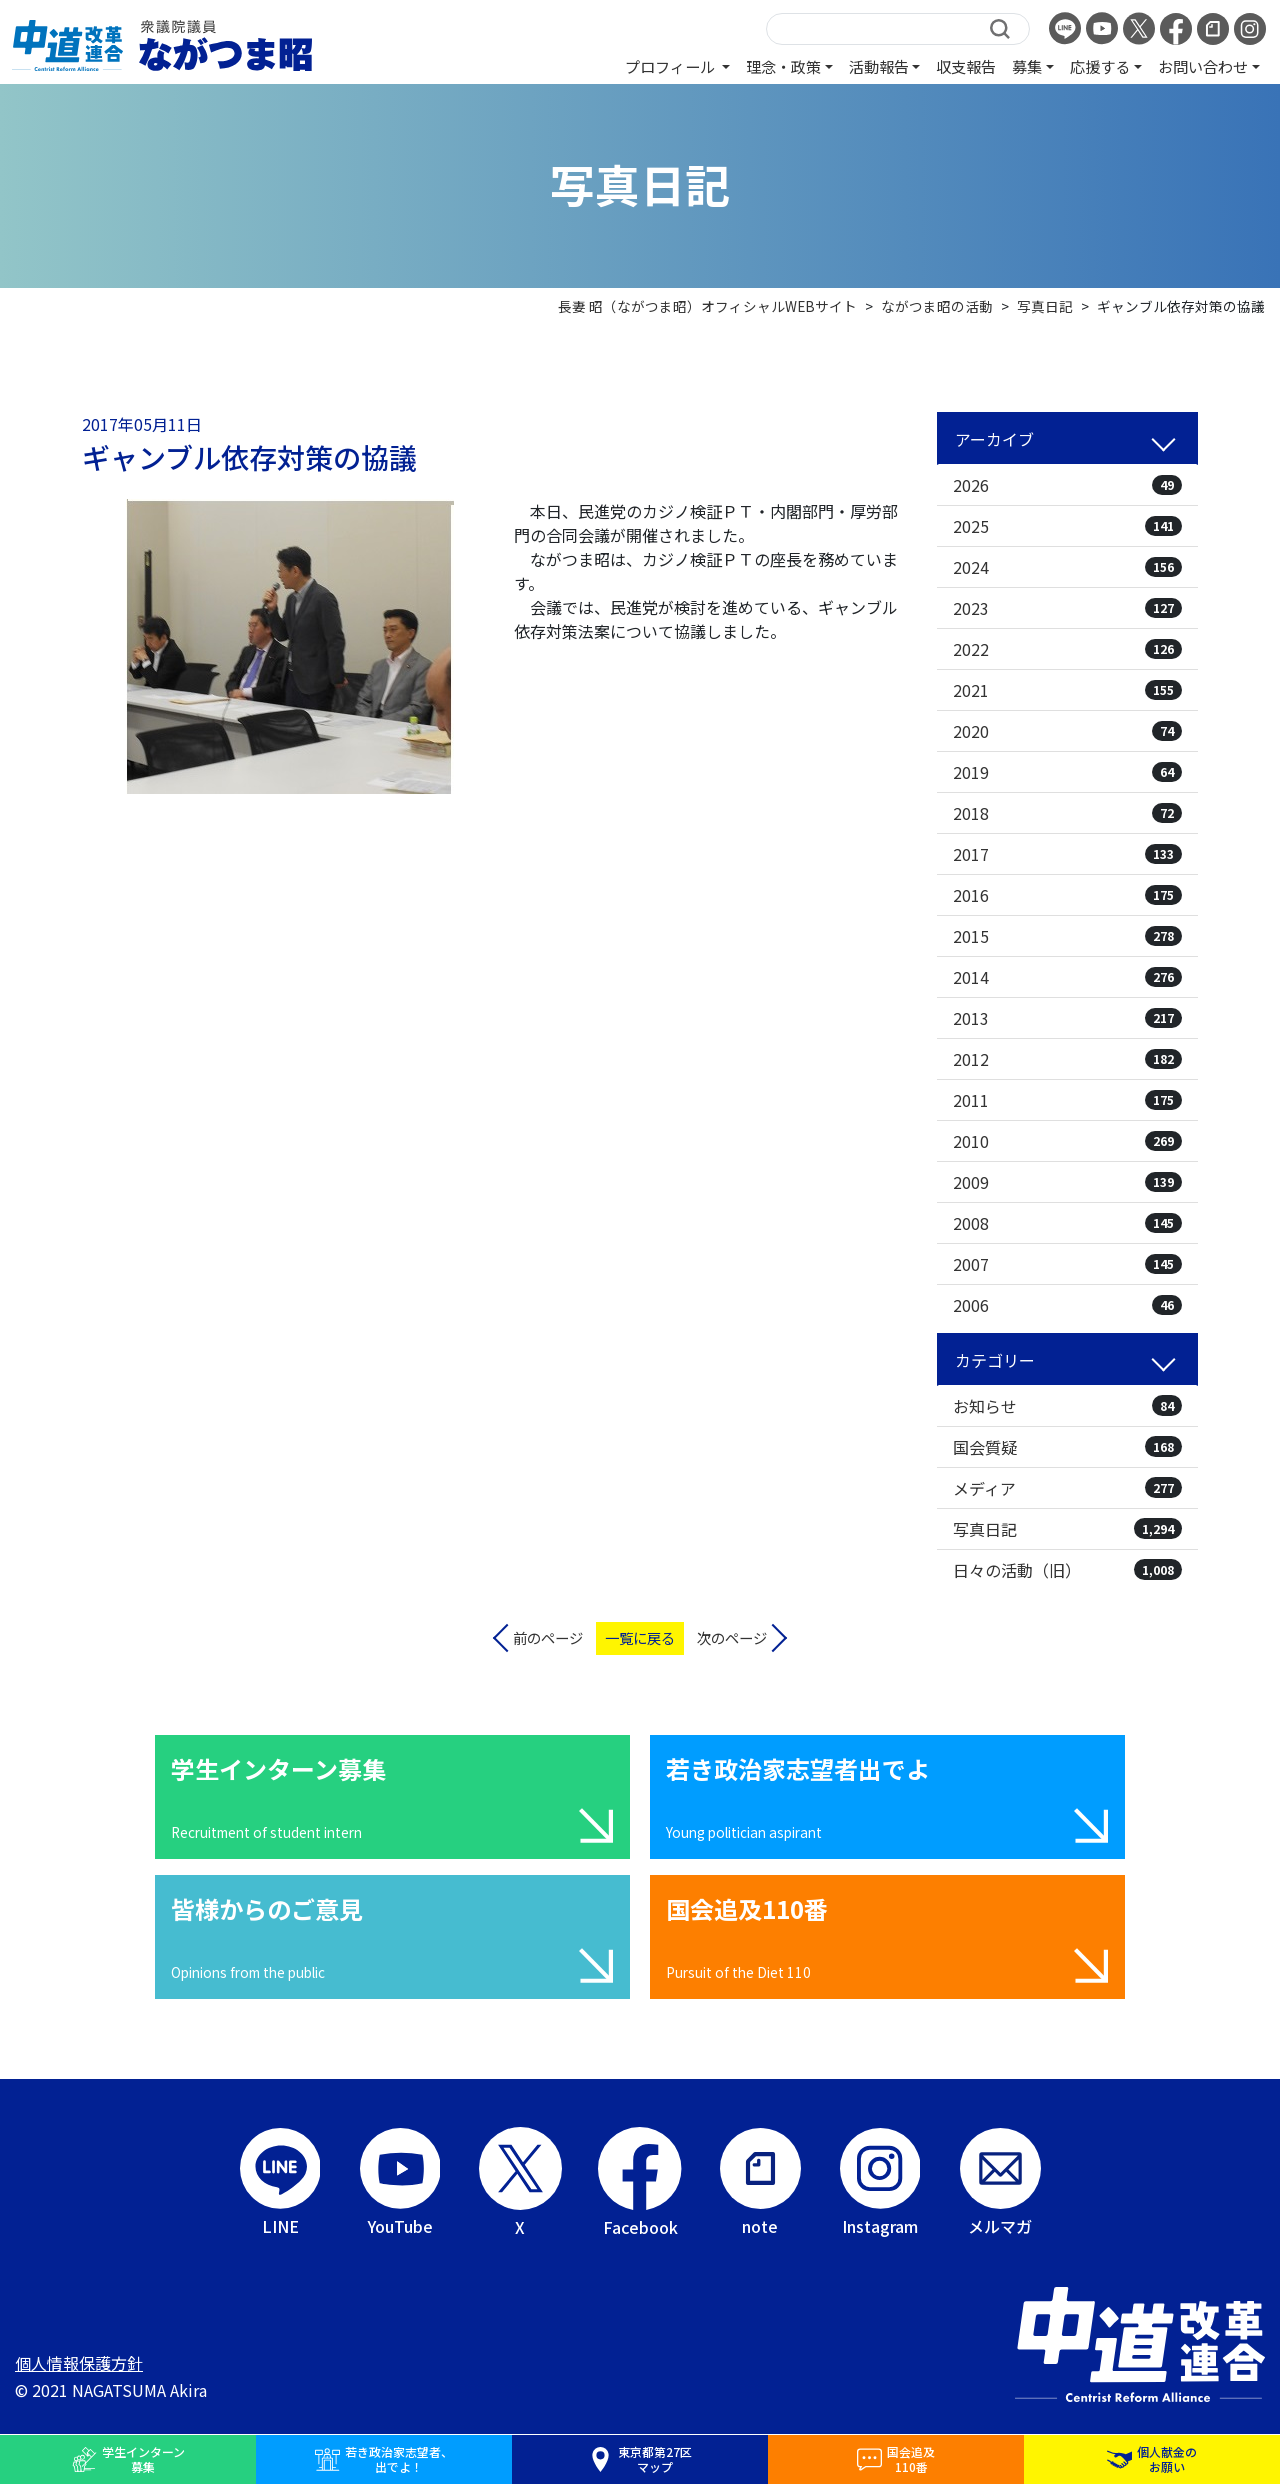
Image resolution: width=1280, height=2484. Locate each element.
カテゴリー (995, 1360)
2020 (1067, 731)
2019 (1067, 772)
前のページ (548, 1637)
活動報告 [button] (879, 66)
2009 (1067, 1182)
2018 (1067, 813)
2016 (1067, 895)
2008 (1067, 1223)
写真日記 (1067, 1529)
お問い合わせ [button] (1203, 66)
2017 (1067, 854)
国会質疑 (1067, 1447)
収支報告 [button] (966, 66)
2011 (1067, 1100)
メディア (1067, 1488)
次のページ (732, 1637)
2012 (1067, 1059)
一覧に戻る (640, 1637)
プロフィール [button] (671, 66)
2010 (1067, 1141)
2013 (1067, 1018)
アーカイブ (994, 439)
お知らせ (1067, 1406)
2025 (1067, 526)
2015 (1067, 936)
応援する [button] (1100, 66)
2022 (1067, 649)
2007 (1067, 1264)
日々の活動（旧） (1067, 1570)
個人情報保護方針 (79, 2363)
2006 (1067, 1305)
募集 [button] (1027, 66)
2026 (1067, 485)
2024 (1067, 567)
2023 (1067, 608)
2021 (1067, 690)
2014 (1067, 977)
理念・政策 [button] (783, 66)
